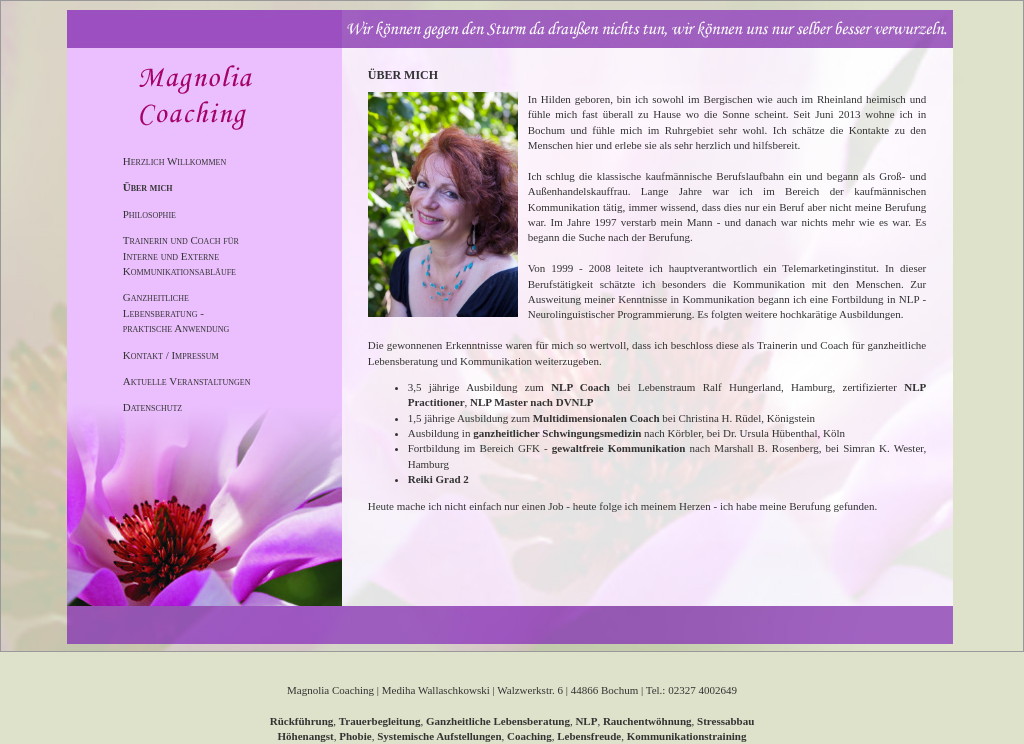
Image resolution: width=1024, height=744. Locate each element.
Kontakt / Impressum (171, 355)
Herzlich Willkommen (175, 161)
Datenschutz (153, 407)
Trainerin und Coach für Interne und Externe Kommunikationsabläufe (181, 255)
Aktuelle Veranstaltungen (187, 381)
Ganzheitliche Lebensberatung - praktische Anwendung (176, 312)
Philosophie (149, 214)
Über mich (148, 187)
